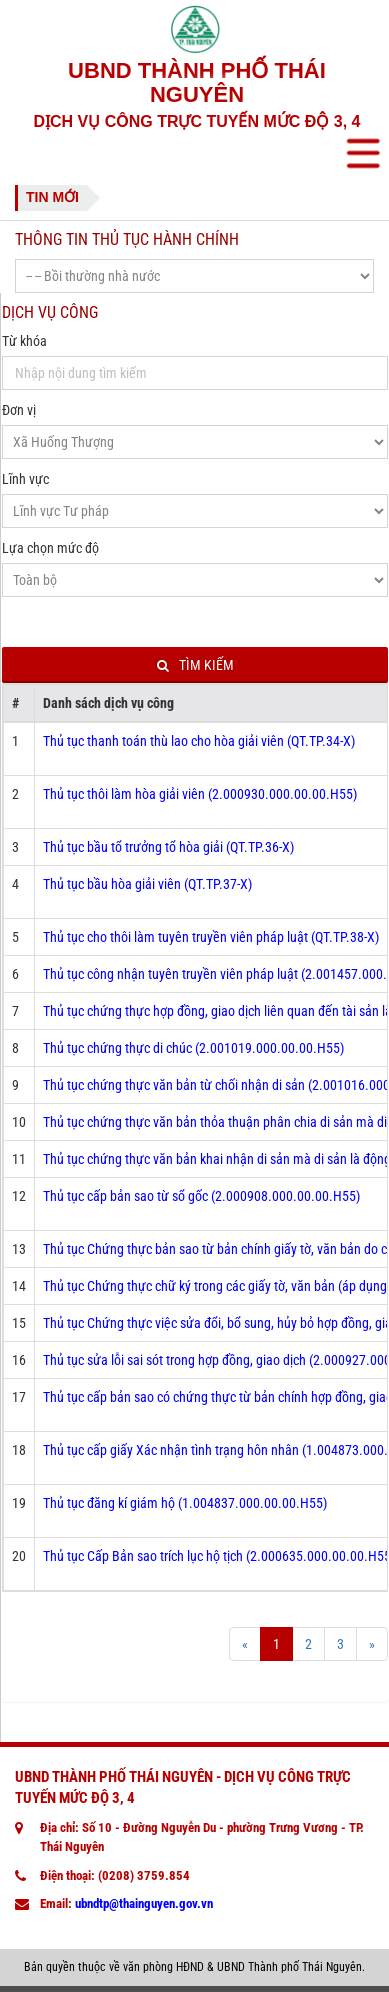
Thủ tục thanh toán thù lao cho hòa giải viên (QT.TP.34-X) (199, 741)
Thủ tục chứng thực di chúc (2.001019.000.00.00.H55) (193, 1048)
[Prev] (245, 1644)
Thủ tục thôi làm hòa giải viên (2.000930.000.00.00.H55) (200, 794)
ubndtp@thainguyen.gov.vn (144, 1903)
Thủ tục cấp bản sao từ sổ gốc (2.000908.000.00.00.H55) (201, 1196)
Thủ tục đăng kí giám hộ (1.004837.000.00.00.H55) (185, 1503)
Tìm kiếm (195, 665)
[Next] (372, 1644)
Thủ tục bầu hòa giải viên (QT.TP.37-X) (147, 884)
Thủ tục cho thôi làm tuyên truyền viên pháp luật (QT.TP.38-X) (211, 937)
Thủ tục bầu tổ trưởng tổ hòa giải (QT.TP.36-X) (168, 847)
